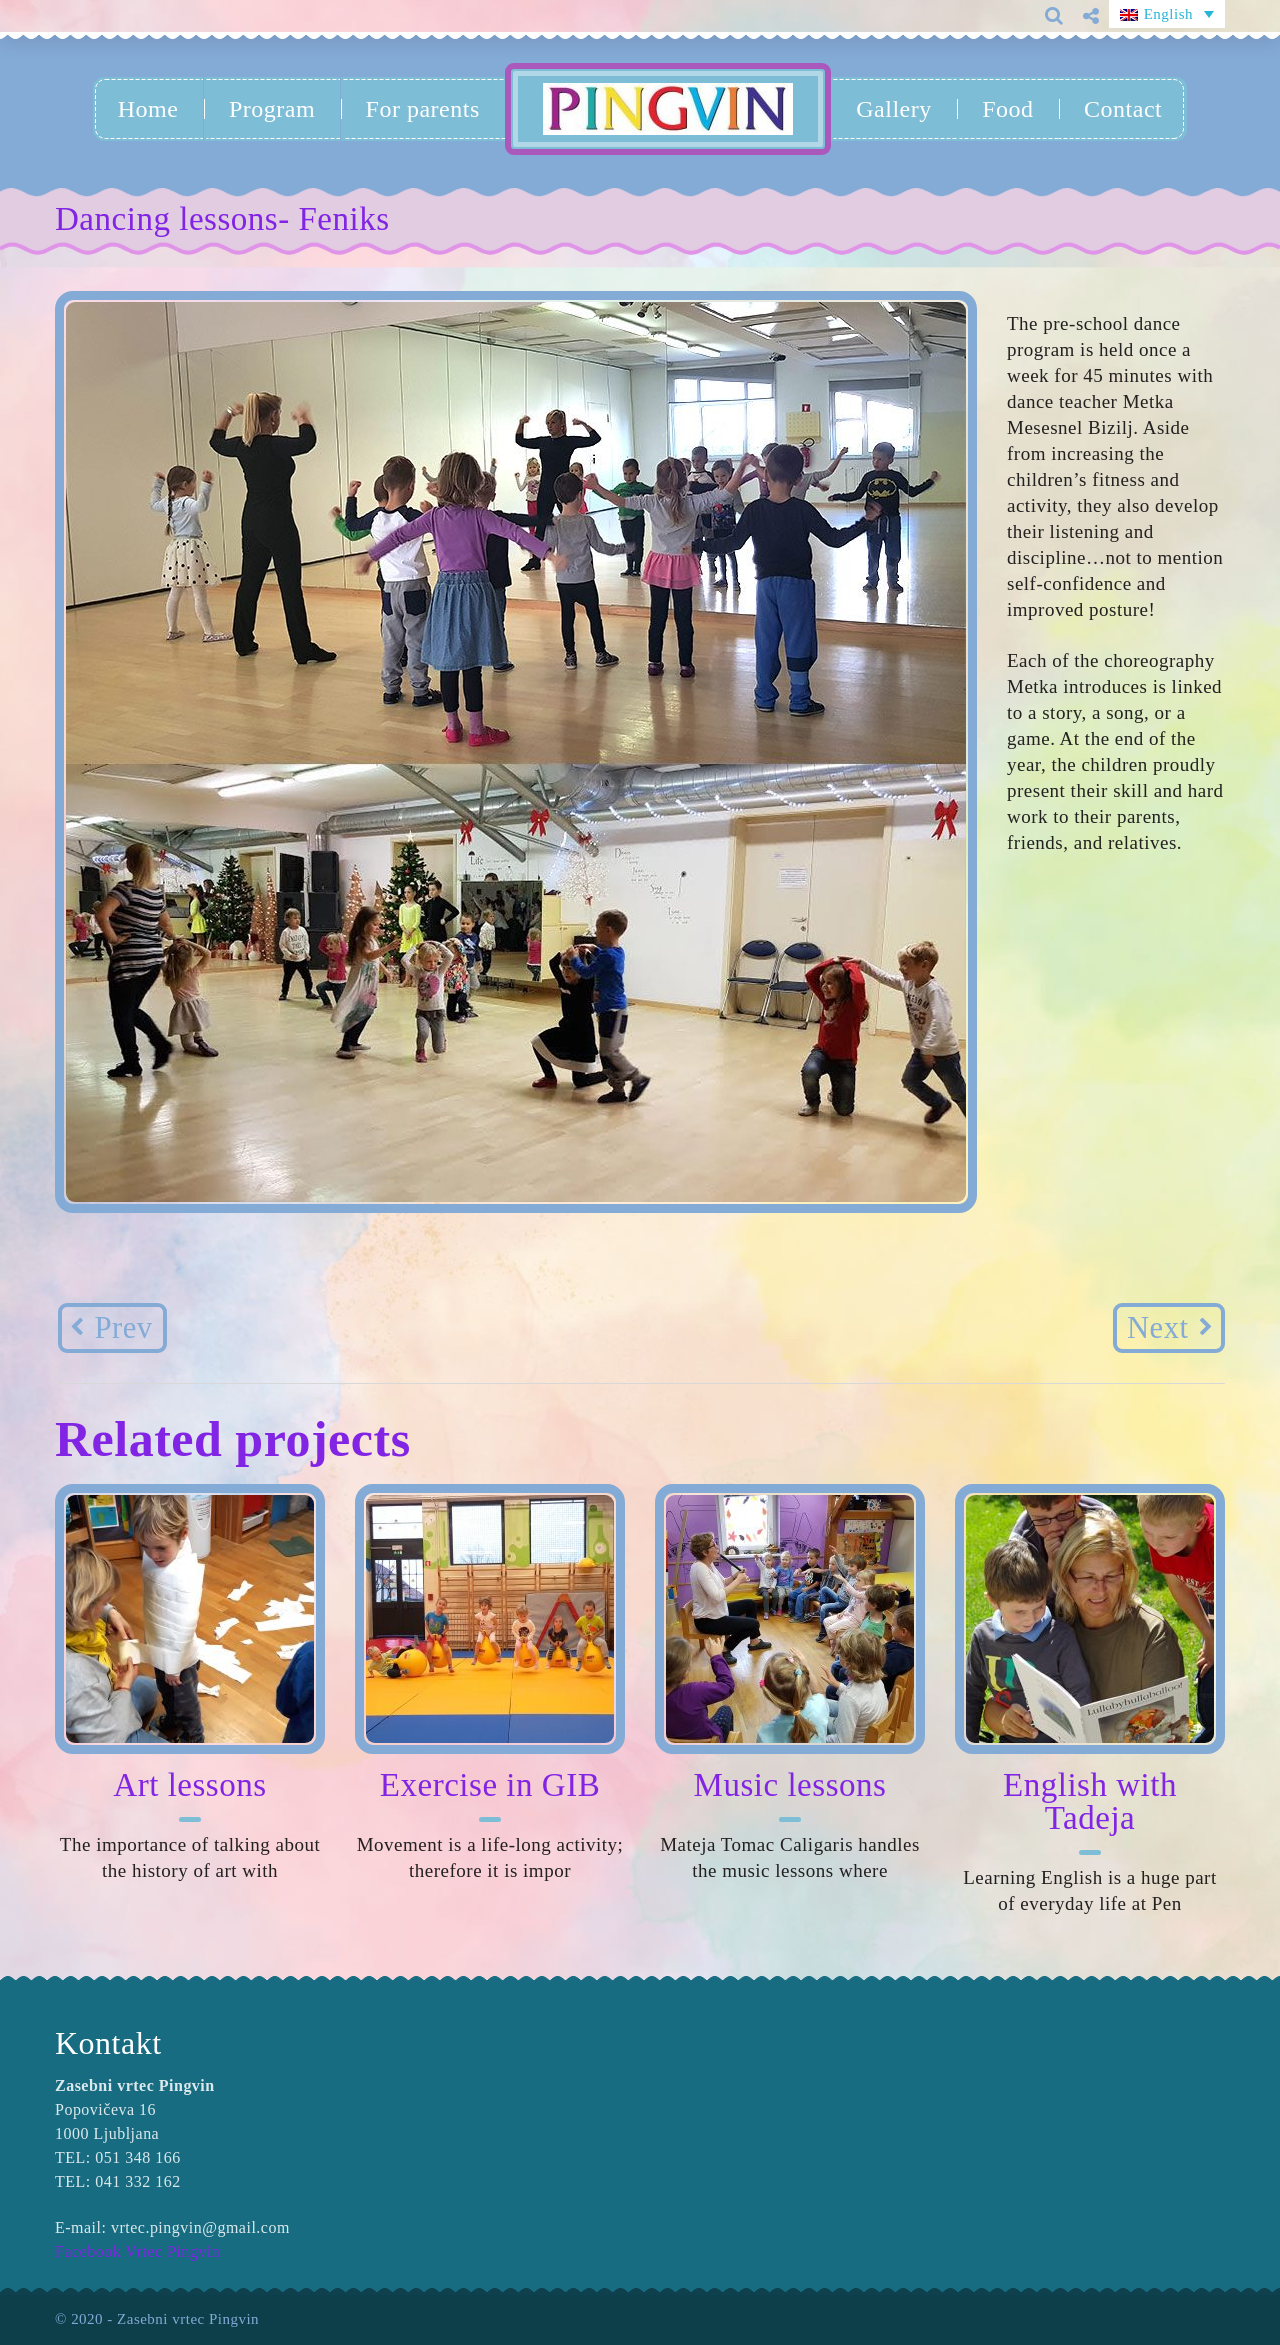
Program (272, 109)
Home (148, 109)
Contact (1123, 109)
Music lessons (790, 1785)
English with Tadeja (1090, 1801)
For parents (423, 109)
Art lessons (189, 1785)
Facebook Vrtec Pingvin (137, 2251)
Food (1007, 109)
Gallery (893, 109)
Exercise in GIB (490, 1785)
